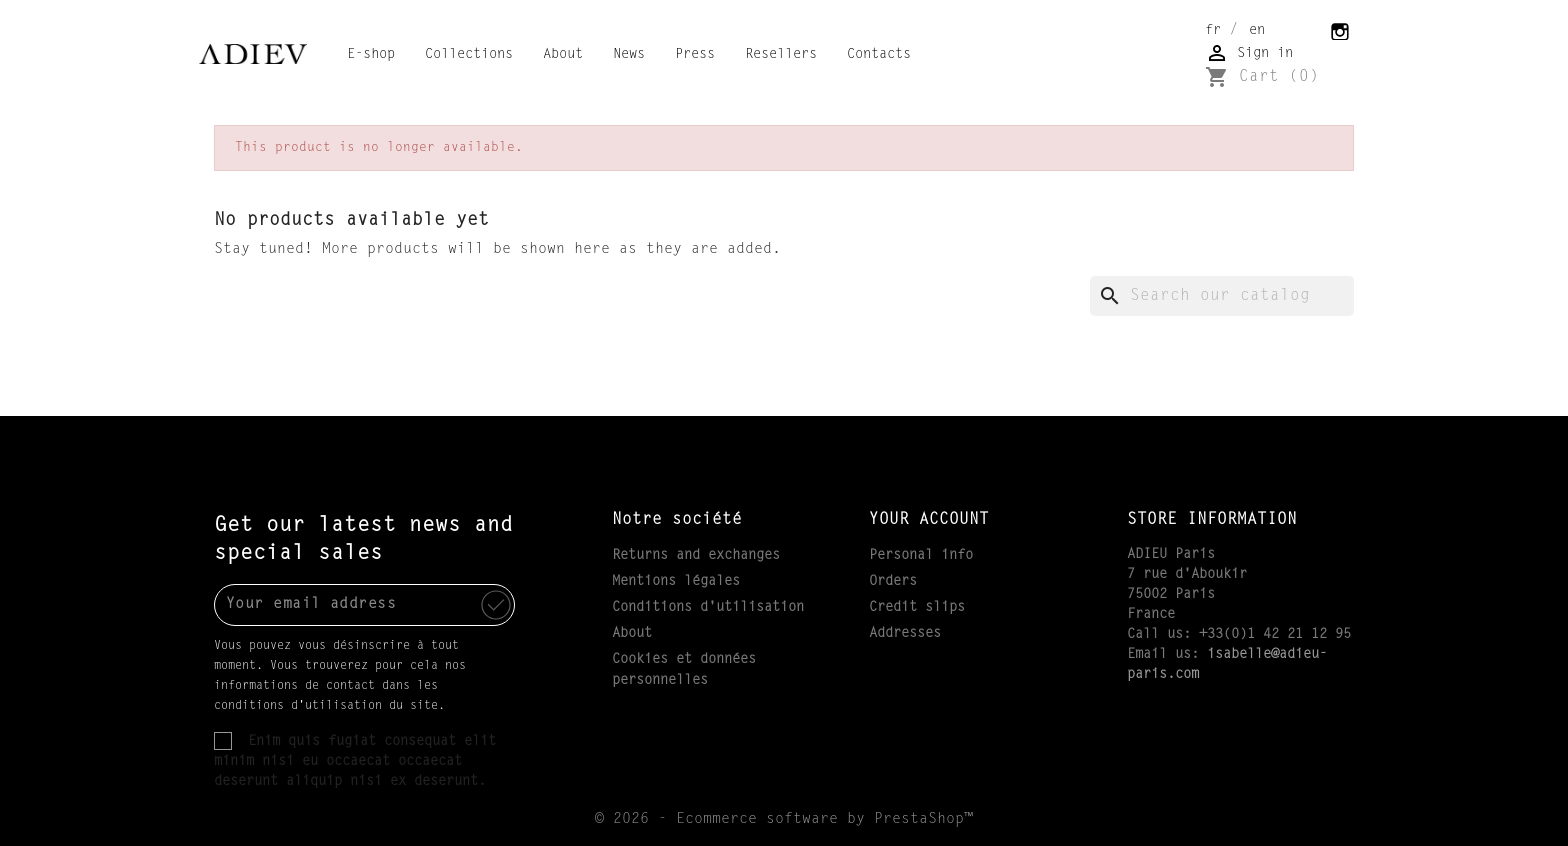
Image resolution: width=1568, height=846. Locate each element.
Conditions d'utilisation (708, 608)
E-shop (371, 55)
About (563, 55)
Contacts (879, 55)
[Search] (1222, 296)
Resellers (781, 55)
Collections (469, 55)
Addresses (905, 634)
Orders (893, 582)
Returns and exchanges (696, 556)
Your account (929, 520)
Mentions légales (676, 582)
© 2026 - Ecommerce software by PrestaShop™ (784, 819)
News (629, 55)
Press (695, 55)
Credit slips (917, 608)
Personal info (921, 556)
